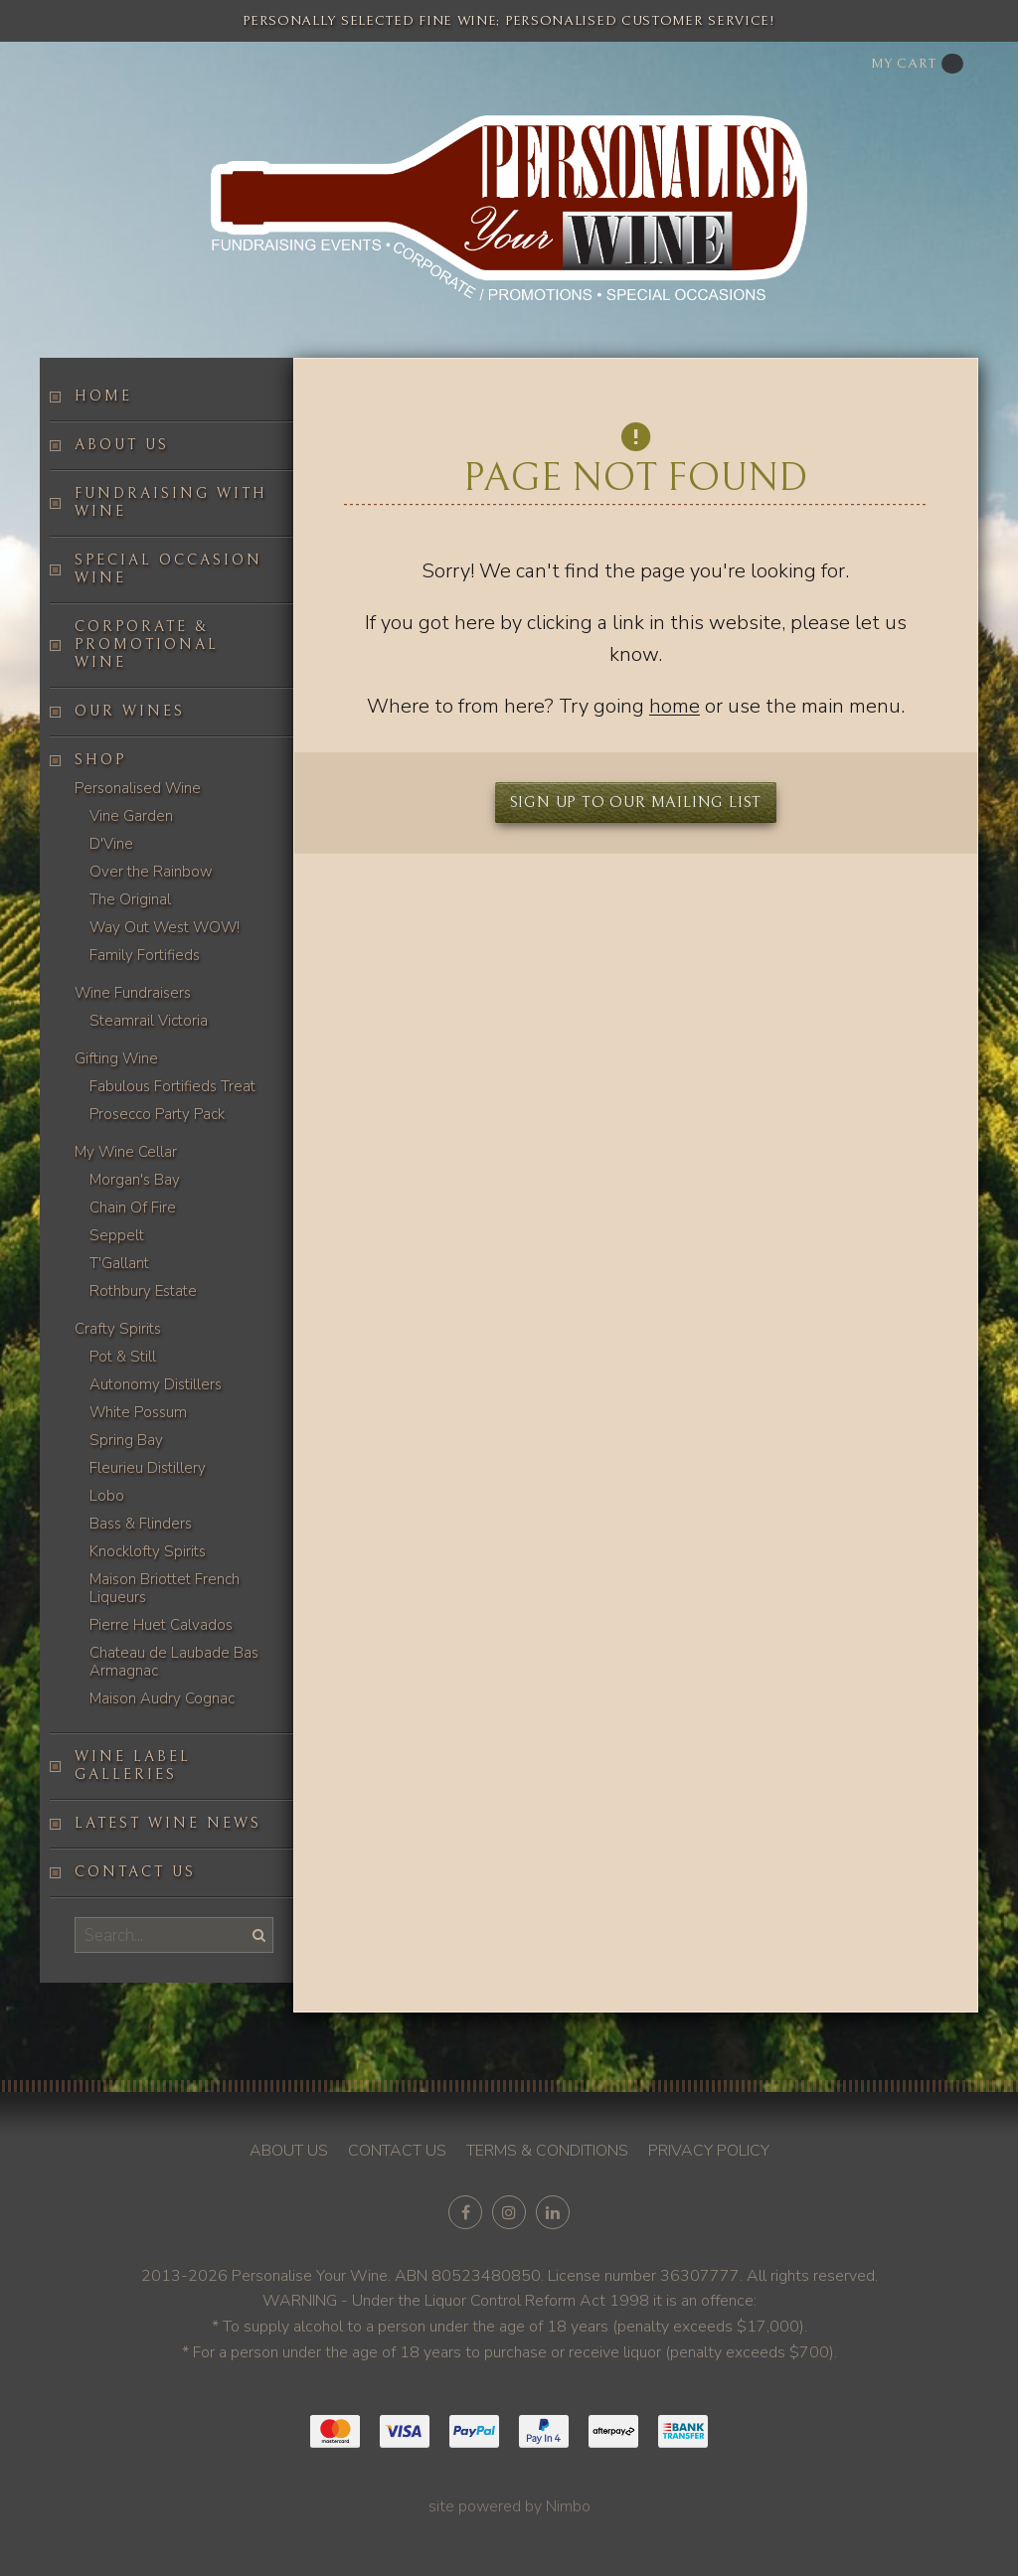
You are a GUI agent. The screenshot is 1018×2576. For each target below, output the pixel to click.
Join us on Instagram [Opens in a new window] (509, 2212)
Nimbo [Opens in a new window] (568, 2506)
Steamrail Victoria (148, 1021)
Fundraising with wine (171, 502)
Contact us (135, 1871)
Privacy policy (708, 2151)
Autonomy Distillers (155, 1384)
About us (122, 444)
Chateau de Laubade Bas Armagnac (173, 1662)
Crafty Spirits (118, 1329)
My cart (917, 64)
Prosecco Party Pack (157, 1114)
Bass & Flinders (140, 1523)
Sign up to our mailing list (636, 802)
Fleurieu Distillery (147, 1468)
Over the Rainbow (151, 872)
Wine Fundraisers (133, 993)
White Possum (138, 1412)
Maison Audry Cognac (162, 1698)
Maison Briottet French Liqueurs (164, 1588)
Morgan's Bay (134, 1180)
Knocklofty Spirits (147, 1551)
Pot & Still (122, 1357)
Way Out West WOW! (164, 927)
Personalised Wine (138, 788)
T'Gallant (119, 1263)
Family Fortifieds (144, 955)
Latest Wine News (168, 1823)
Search (257, 1934)
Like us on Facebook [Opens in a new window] (465, 2212)
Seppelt (116, 1235)
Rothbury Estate (143, 1291)
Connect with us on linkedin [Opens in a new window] (553, 2212)
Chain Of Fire (132, 1207)
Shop (100, 759)
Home (103, 396)
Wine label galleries (133, 1765)
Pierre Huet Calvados (161, 1625)
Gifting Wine (116, 1058)
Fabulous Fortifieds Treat (172, 1086)
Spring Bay (126, 1440)
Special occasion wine (168, 569)
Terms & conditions (547, 2151)
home (674, 706)
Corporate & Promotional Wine (147, 644)
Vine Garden (131, 816)
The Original (130, 899)
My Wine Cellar (126, 1152)
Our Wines (130, 711)
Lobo (106, 1496)
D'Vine (111, 844)
